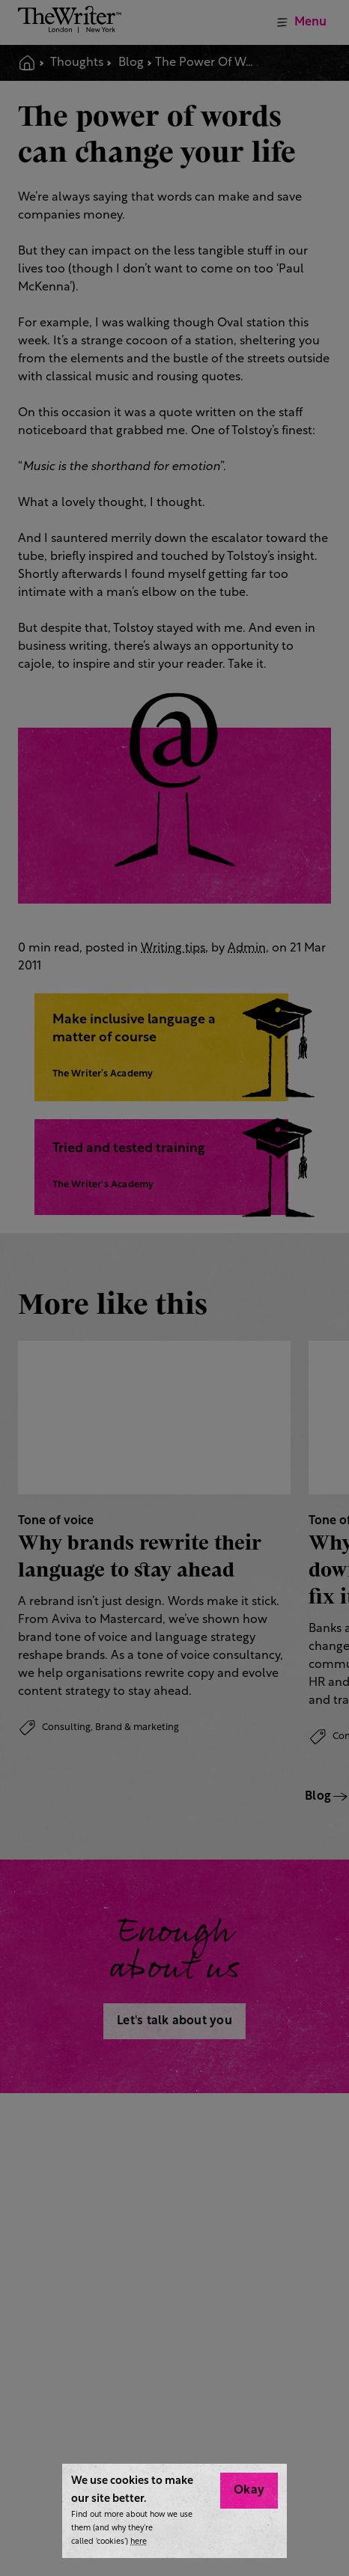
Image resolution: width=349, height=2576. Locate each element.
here (138, 2542)
